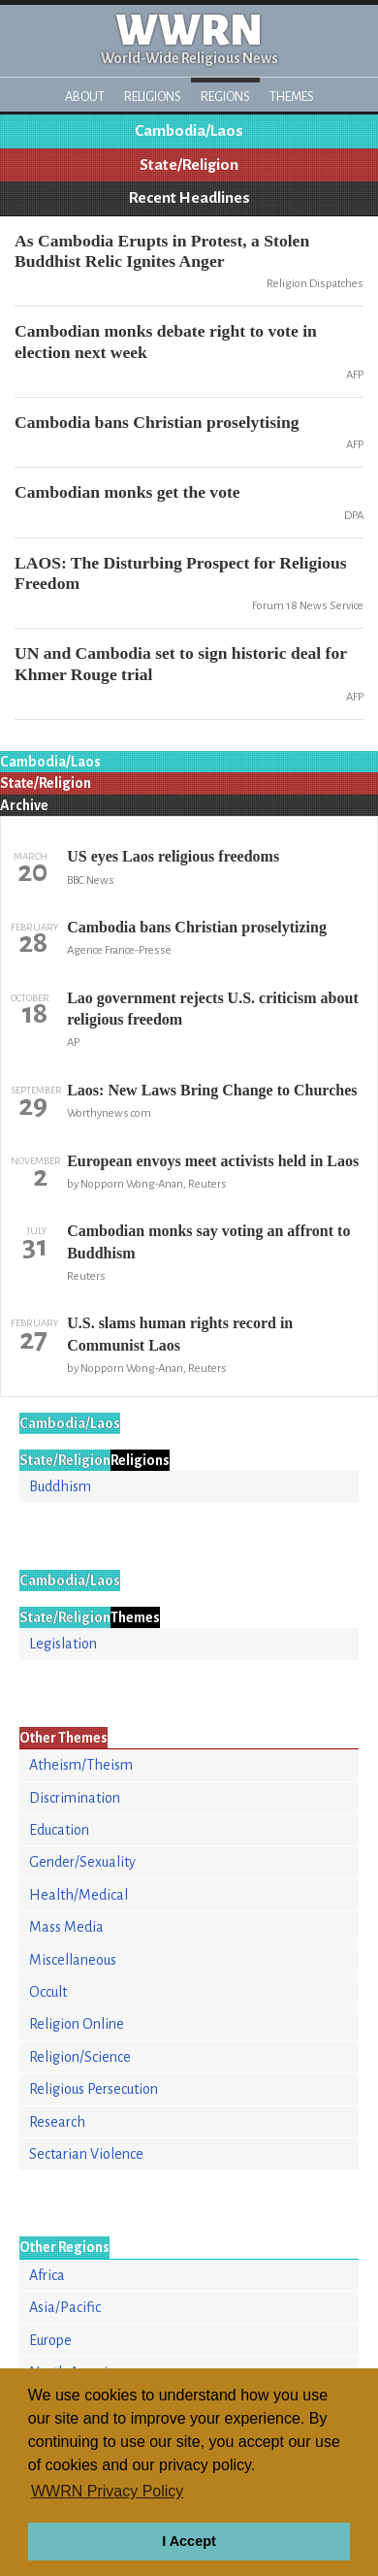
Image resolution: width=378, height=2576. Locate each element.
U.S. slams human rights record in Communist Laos (180, 1334)
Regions (225, 96)
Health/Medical (78, 1895)
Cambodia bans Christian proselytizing (197, 927)
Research (57, 2122)
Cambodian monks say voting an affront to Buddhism (208, 1241)
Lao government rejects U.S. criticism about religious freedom (213, 1008)
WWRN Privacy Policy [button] (107, 2491)
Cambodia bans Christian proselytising (157, 422)
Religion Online (76, 2024)
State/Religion (189, 165)
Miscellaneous (72, 1960)
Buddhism (60, 1486)
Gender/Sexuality (82, 1862)
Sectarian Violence (86, 2154)
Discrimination (74, 1798)
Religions (152, 96)
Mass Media (66, 1927)
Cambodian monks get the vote (127, 492)
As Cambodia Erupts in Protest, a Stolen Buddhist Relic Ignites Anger (162, 251)
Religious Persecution (93, 2089)
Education (59, 1830)
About (85, 96)
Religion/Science (80, 2057)
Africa (47, 2275)
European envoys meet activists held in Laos (213, 1161)
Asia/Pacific (65, 2307)
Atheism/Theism (81, 1765)
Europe (50, 2340)
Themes (291, 96)
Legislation (63, 1643)
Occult (48, 1992)
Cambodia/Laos (189, 131)
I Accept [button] (188, 2541)
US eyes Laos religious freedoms (173, 856)
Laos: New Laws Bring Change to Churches (212, 1090)
